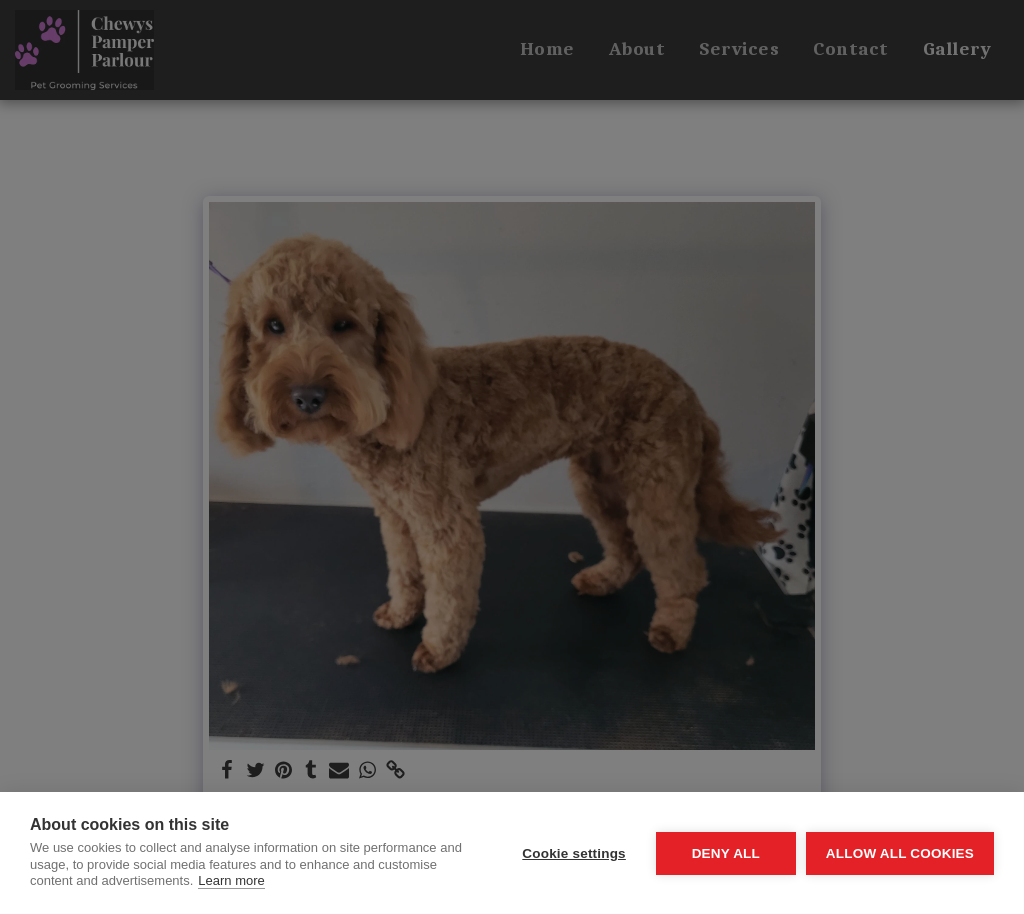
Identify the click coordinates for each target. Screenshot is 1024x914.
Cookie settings (574, 853)
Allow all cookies (900, 853)
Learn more (231, 880)
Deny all (726, 853)
